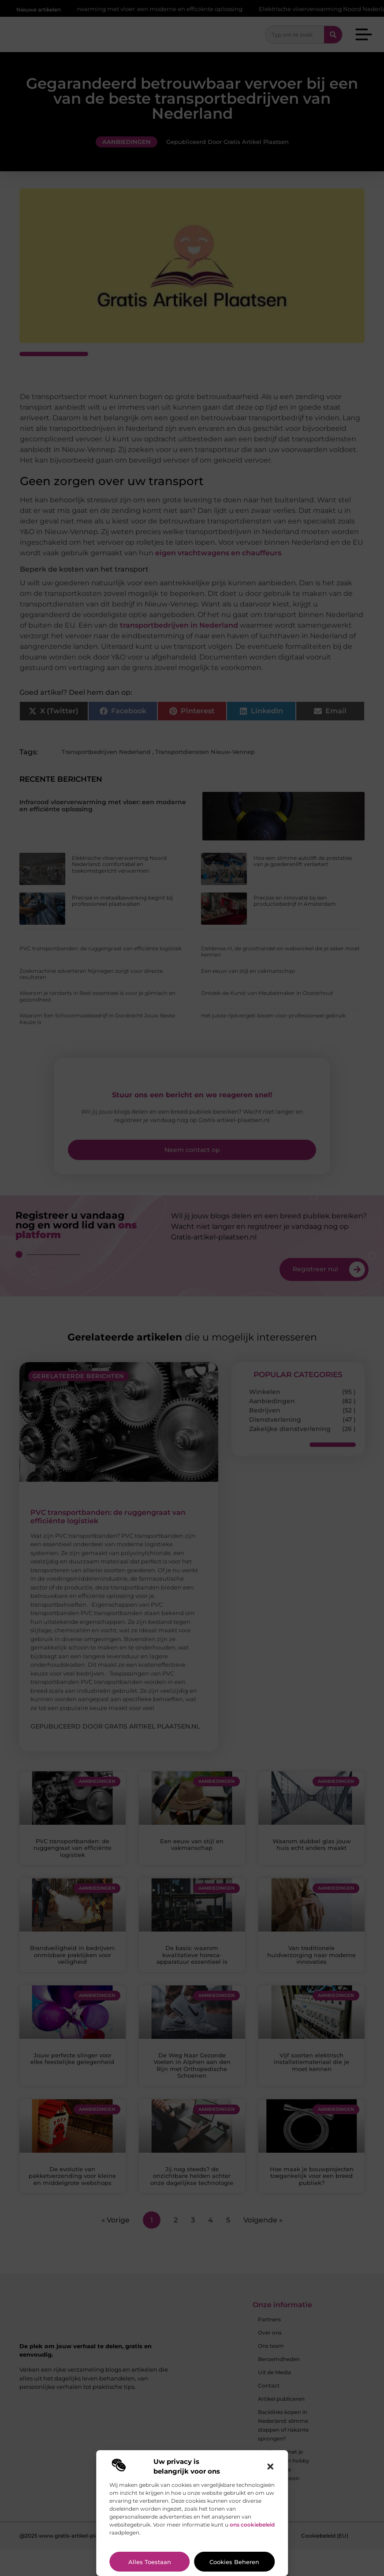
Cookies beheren (234, 2561)
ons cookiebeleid (252, 2524)
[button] (270, 2466)
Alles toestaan (149, 2561)
